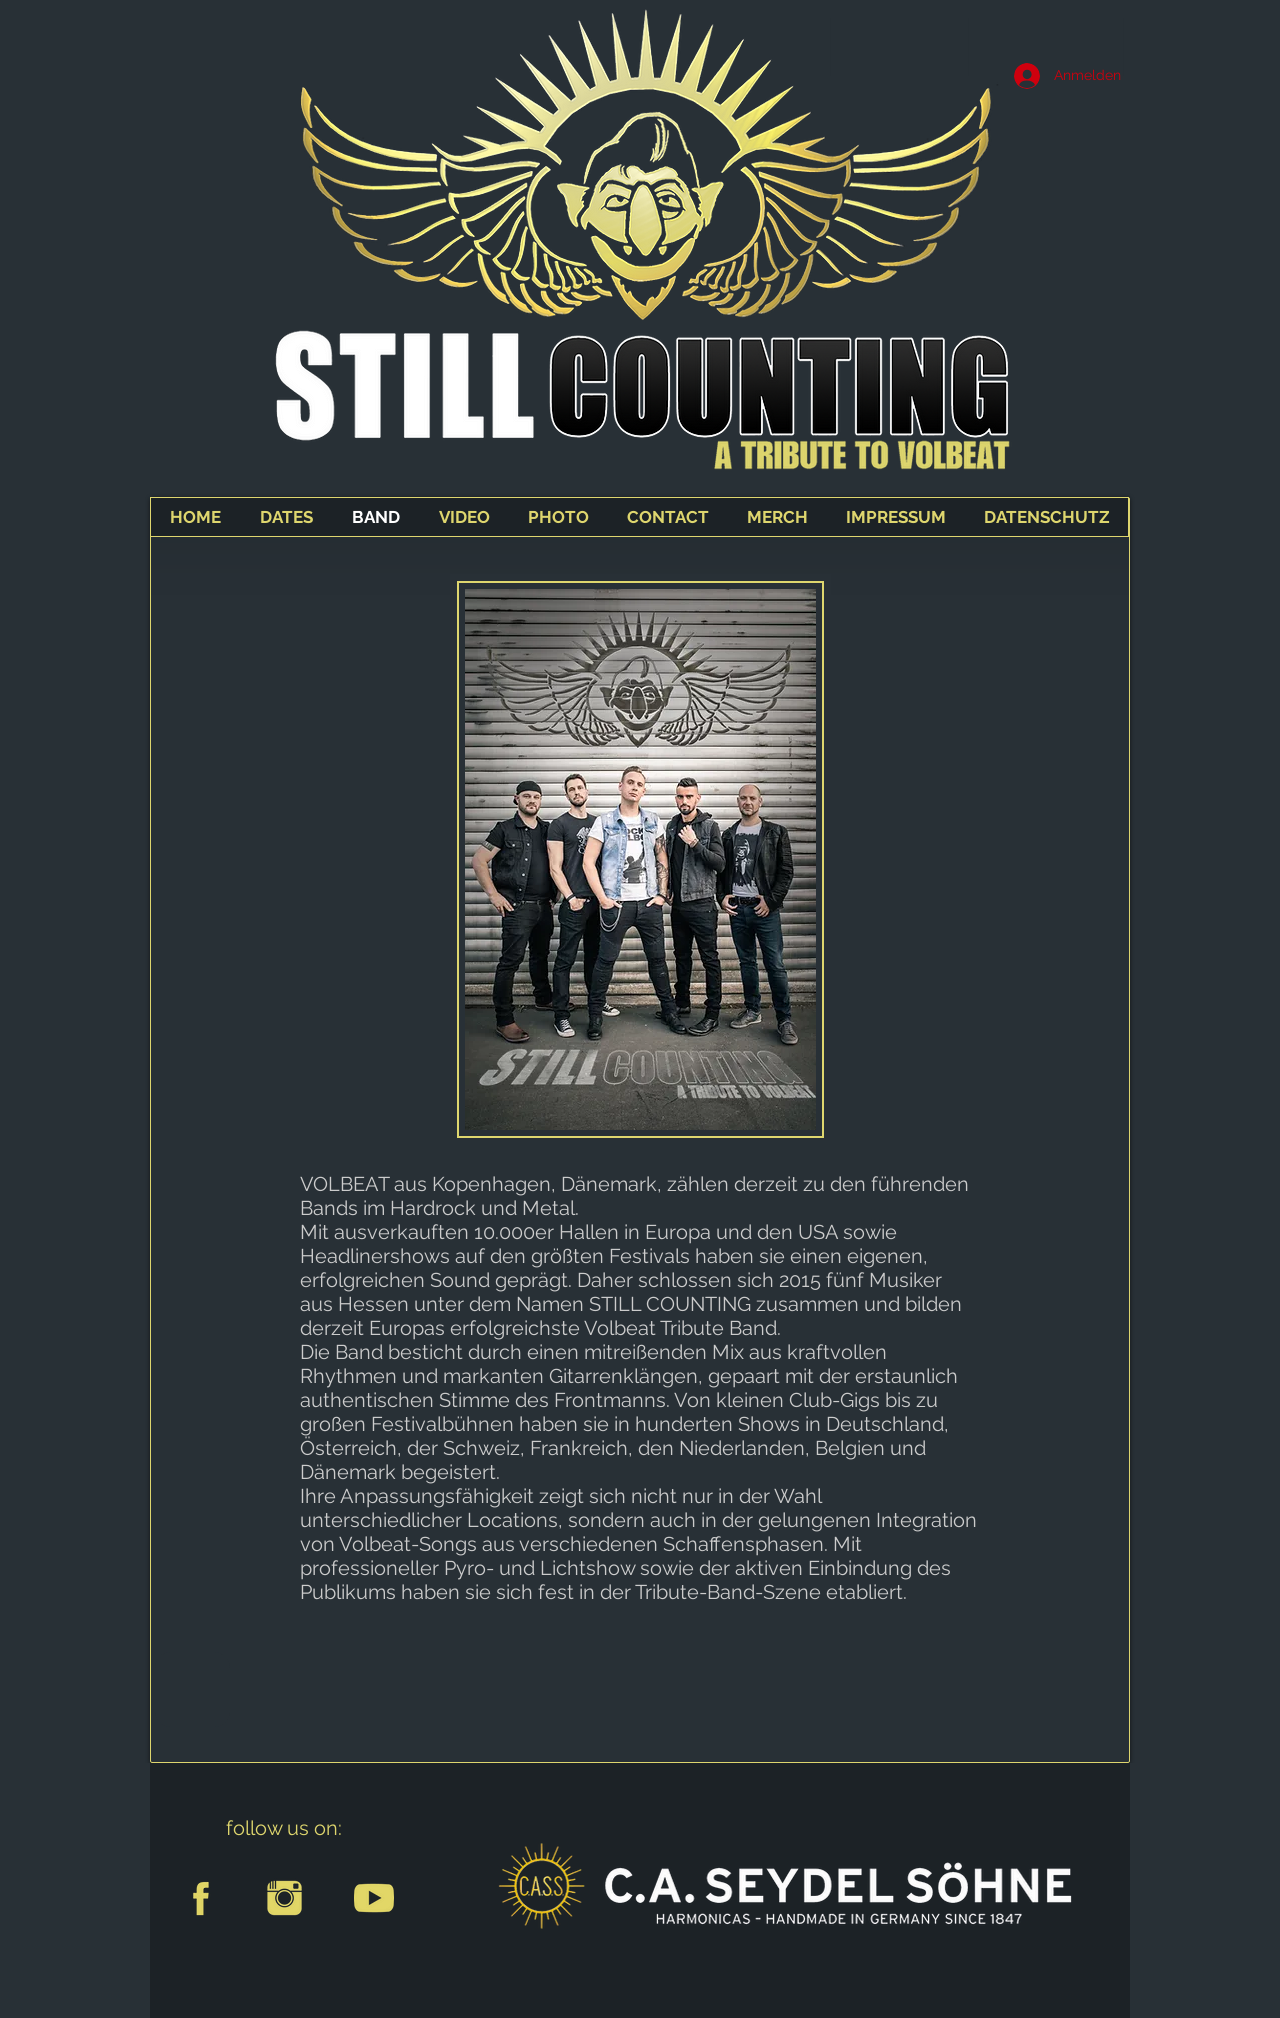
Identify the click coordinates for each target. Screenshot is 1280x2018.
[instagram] (284, 1898)
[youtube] (374, 1898)
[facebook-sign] (194, 1898)
